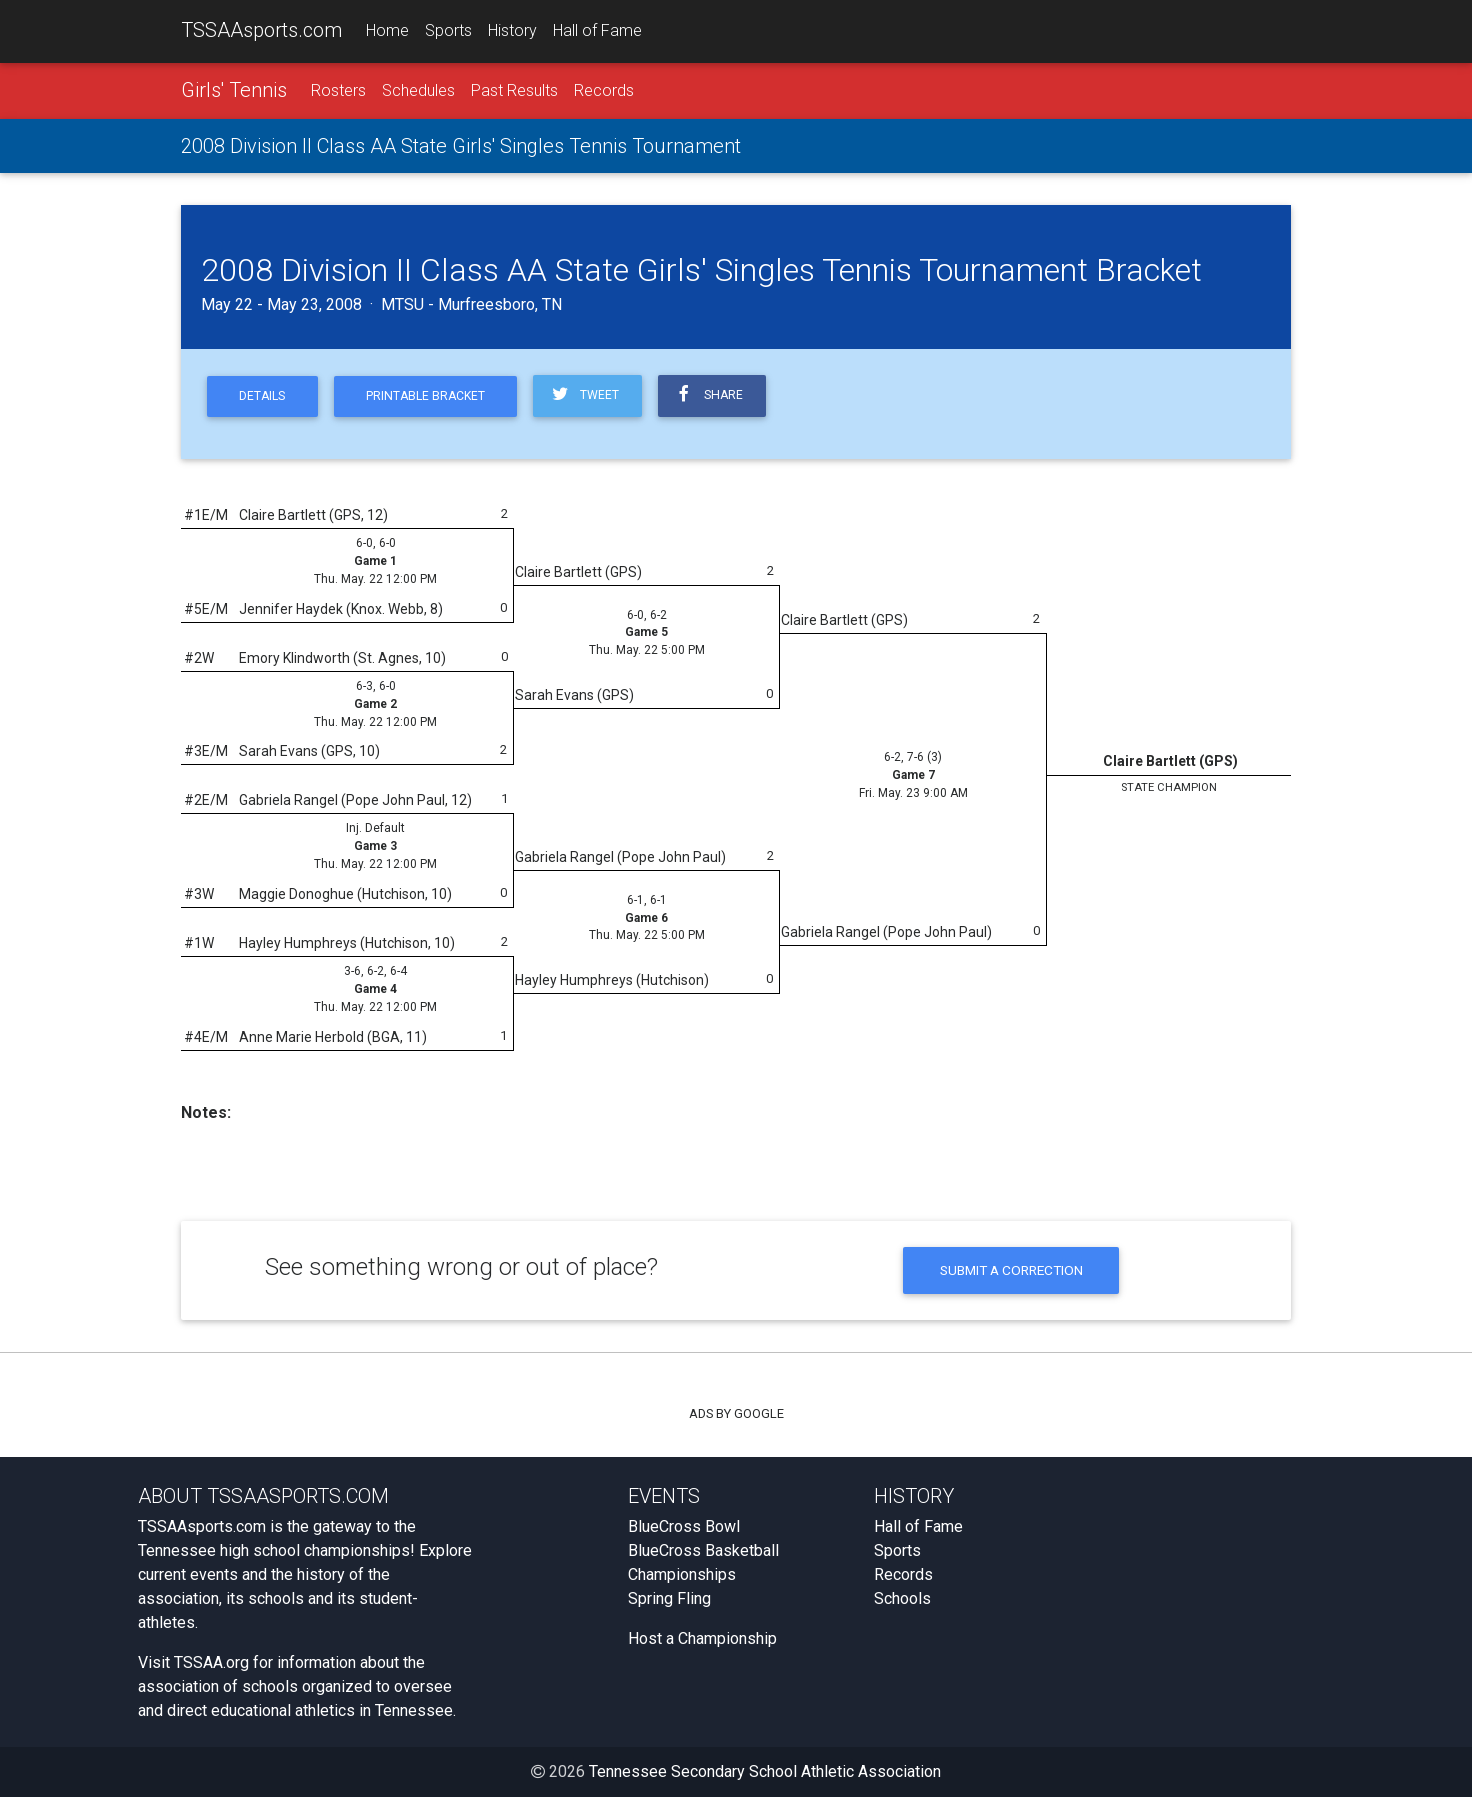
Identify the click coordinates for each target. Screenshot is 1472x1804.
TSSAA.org (211, 1669)
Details (265, 398)
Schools (902, 1605)
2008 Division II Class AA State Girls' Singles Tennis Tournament (461, 147)
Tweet (597, 398)
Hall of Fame (597, 31)
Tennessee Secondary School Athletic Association (765, 1778)
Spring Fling (669, 1605)
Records (604, 91)
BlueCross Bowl (684, 1533)
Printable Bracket (434, 398)
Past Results (514, 91)
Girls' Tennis (234, 91)
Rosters (338, 91)
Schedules (418, 91)
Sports (448, 31)
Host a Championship (702, 1645)
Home (387, 31)
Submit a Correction (1011, 1275)
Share (725, 398)
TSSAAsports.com (261, 31)
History (512, 31)
